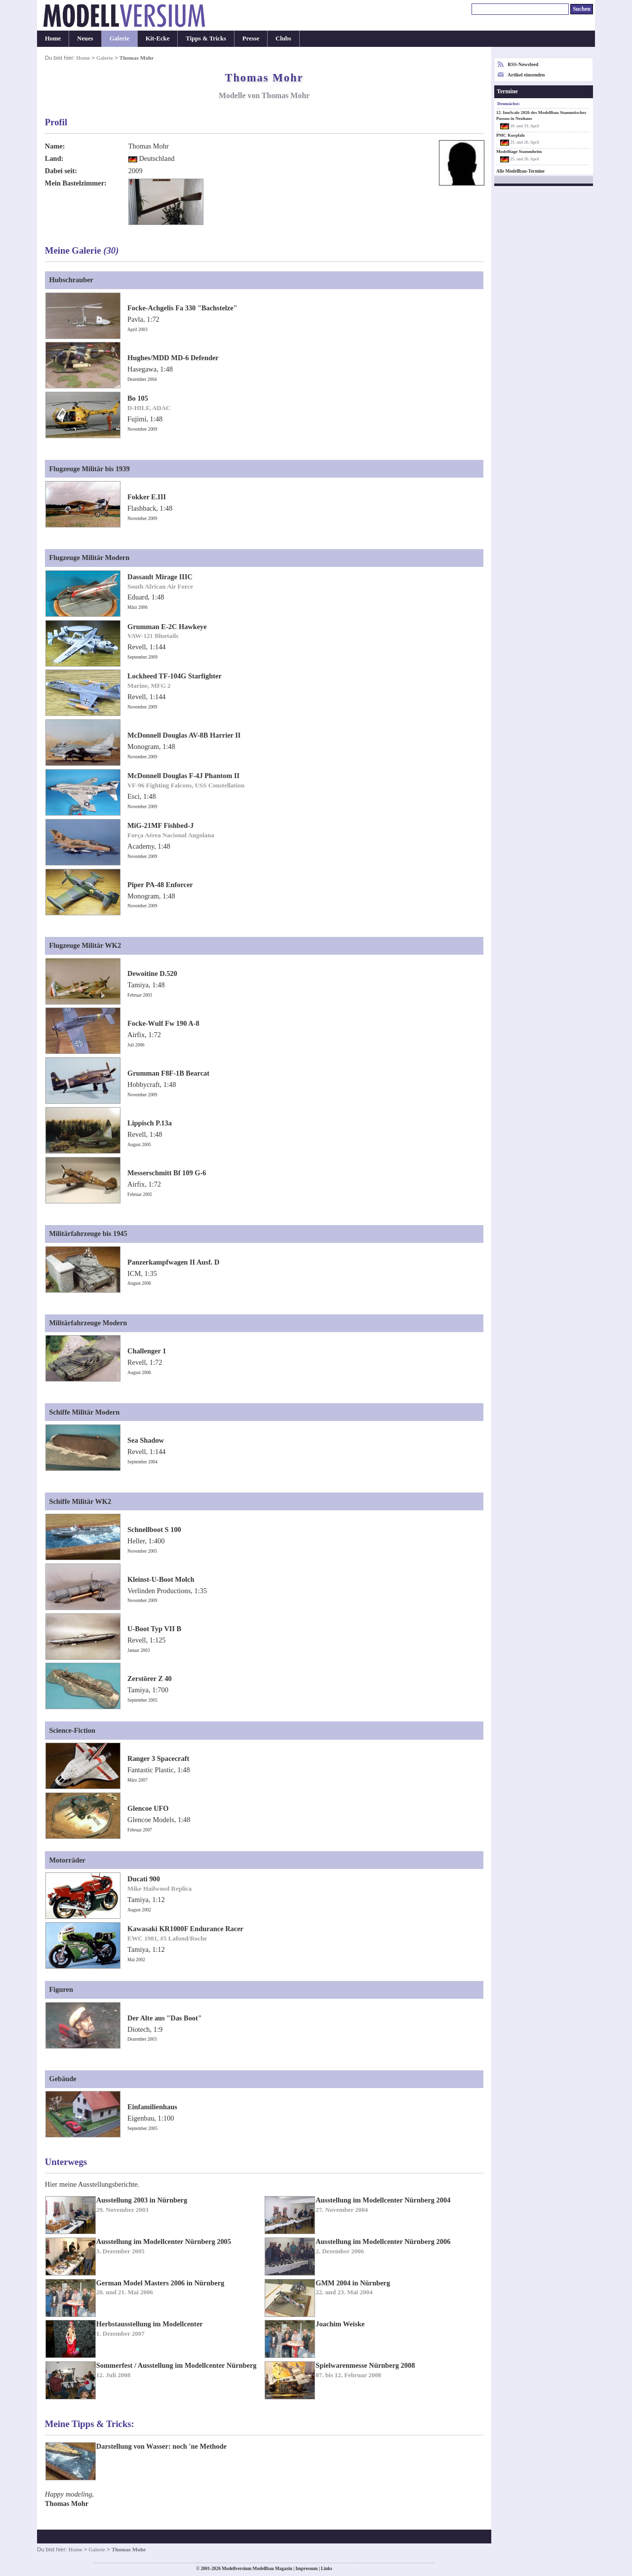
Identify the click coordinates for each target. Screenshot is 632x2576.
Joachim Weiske (340, 2324)
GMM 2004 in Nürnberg (353, 2283)
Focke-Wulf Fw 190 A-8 (163, 1023)
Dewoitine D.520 (152, 973)
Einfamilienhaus (152, 2107)
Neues (85, 38)
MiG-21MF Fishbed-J (160, 825)
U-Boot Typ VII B (154, 1629)
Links (326, 2568)
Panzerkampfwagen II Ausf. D (173, 1262)
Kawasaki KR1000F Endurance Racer (185, 1929)
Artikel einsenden (526, 74)
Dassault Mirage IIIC (160, 577)
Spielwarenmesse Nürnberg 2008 (365, 2365)
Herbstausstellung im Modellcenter (149, 2324)
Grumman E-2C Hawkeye (167, 627)
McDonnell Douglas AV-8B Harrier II (183, 735)
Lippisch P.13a (149, 1123)
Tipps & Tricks (206, 38)
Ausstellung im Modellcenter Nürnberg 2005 (163, 2241)
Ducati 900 (143, 1879)
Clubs (283, 38)
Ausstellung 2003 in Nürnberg (141, 2200)
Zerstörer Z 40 (149, 1678)
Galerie (119, 38)
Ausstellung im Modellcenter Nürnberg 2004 (383, 2200)
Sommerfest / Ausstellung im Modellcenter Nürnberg (176, 2365)
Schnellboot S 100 (154, 1529)
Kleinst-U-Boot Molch (161, 1579)
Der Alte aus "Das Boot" (164, 2018)
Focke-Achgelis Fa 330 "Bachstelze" (182, 308)
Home (53, 38)
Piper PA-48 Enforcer (160, 885)
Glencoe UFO (148, 1808)
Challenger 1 (146, 1351)
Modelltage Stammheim (519, 151)
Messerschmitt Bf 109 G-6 (166, 1173)
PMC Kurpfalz (510, 135)
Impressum (306, 2568)
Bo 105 (137, 398)
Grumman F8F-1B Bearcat (168, 1073)
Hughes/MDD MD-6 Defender (173, 358)
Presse (250, 38)
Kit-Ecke (158, 38)
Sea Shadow (145, 1440)
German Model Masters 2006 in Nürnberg (160, 2283)
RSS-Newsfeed (523, 64)
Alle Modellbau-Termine (520, 171)
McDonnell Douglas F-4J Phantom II (183, 776)
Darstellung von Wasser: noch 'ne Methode (161, 2446)
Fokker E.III (146, 497)
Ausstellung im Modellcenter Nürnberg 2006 (383, 2241)
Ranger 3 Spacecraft (158, 1758)
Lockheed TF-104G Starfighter (174, 676)
